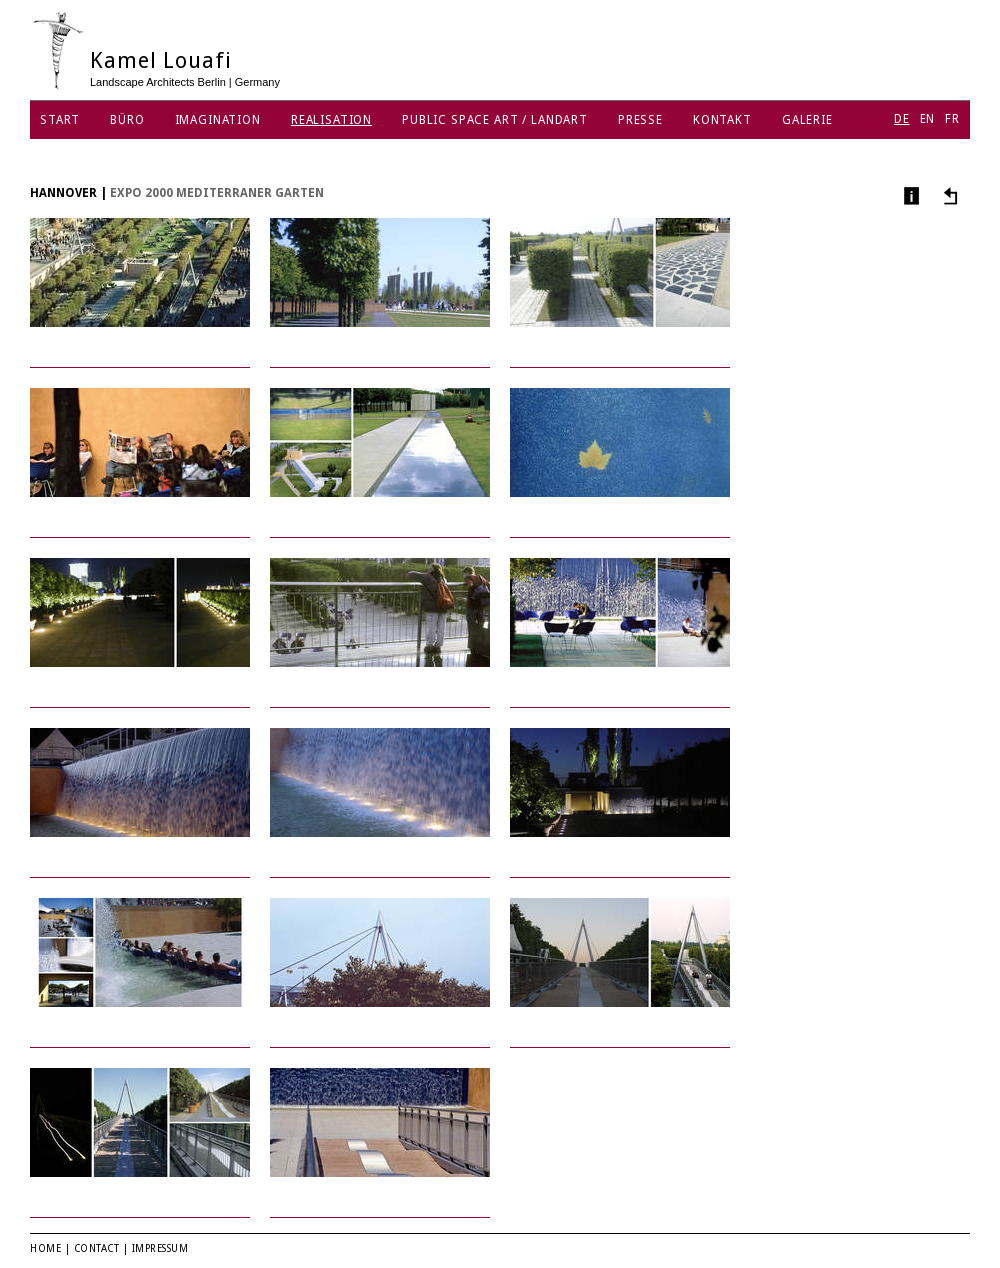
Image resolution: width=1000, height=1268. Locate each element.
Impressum (160, 1248)
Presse (640, 120)
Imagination (218, 120)
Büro (127, 120)
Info (909, 195)
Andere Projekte (947, 195)
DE (902, 119)
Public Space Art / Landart (495, 120)
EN (928, 119)
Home (45, 1248)
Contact (97, 1248)
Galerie (807, 120)
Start (60, 120)
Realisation (331, 120)
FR (952, 119)
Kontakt (722, 120)
